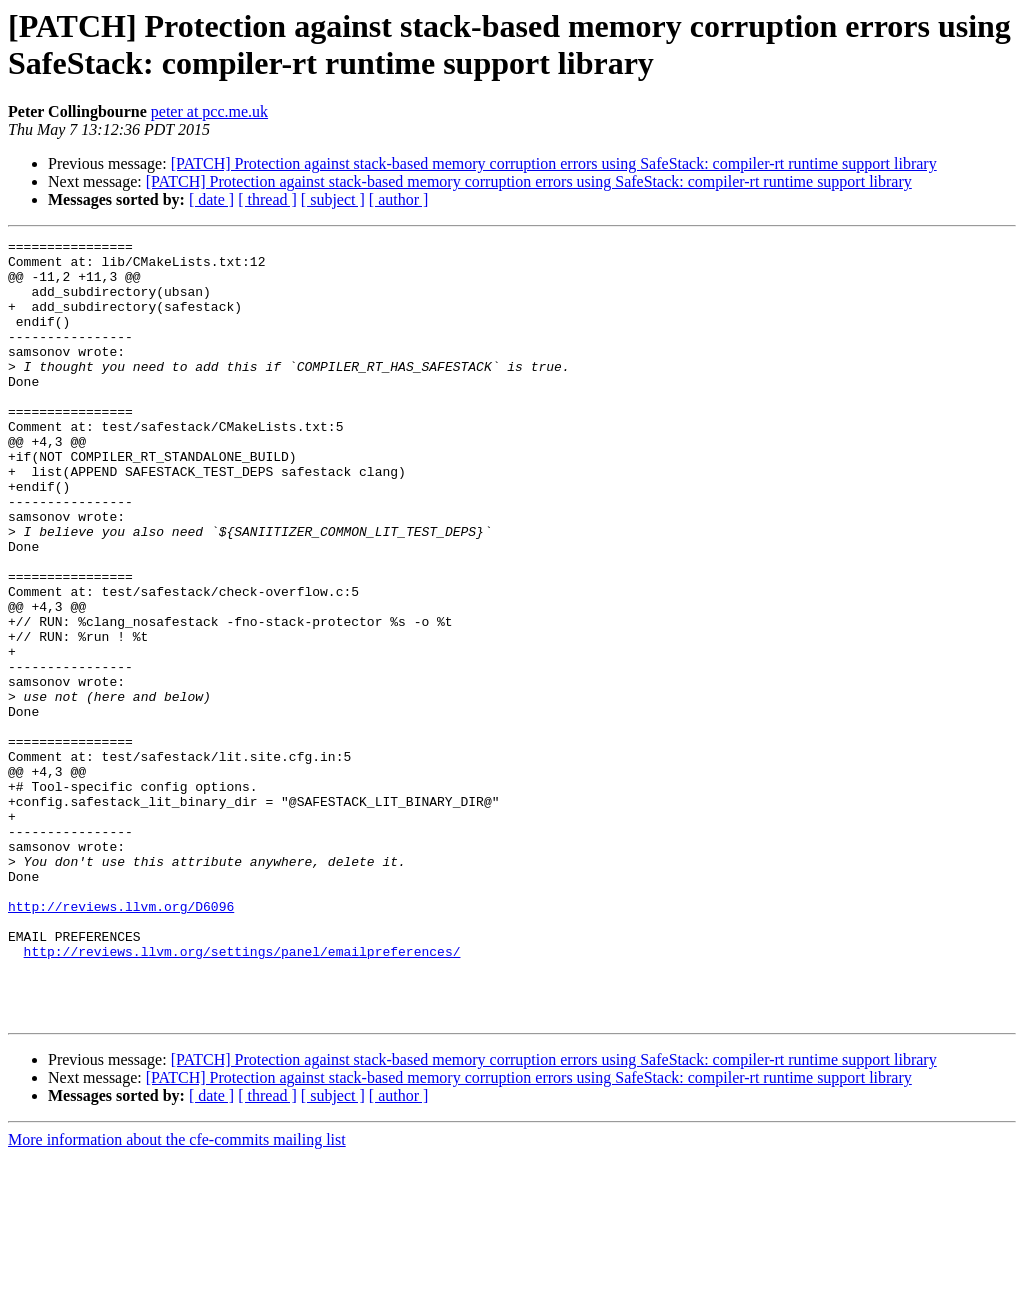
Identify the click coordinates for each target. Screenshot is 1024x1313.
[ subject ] (333, 199)
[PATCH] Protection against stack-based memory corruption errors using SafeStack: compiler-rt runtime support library (554, 163)
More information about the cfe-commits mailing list (177, 1295)
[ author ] (399, 199)
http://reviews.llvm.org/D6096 (121, 1041)
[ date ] (211, 199)
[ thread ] (267, 199)
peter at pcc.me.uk (209, 111)
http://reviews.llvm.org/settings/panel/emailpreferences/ (242, 1095)
